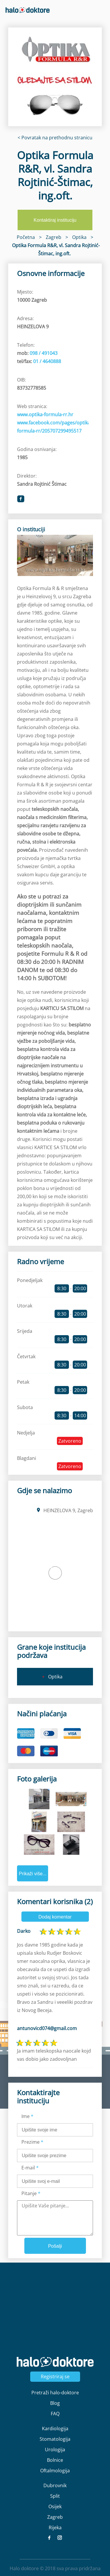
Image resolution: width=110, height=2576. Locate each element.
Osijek (55, 2506)
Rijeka (55, 2527)
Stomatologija (55, 2439)
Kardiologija (55, 2428)
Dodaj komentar (55, 1916)
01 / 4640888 (47, 361)
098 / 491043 (43, 353)
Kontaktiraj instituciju (55, 220)
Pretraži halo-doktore (55, 2392)
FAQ (55, 2413)
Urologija (55, 2449)
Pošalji (55, 2246)
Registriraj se (55, 2376)
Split (55, 2496)
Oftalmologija (55, 2470)
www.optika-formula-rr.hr (45, 414)
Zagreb (55, 2517)
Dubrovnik (55, 2485)
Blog (55, 2403)
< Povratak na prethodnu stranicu (55, 137)
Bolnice (55, 2460)
